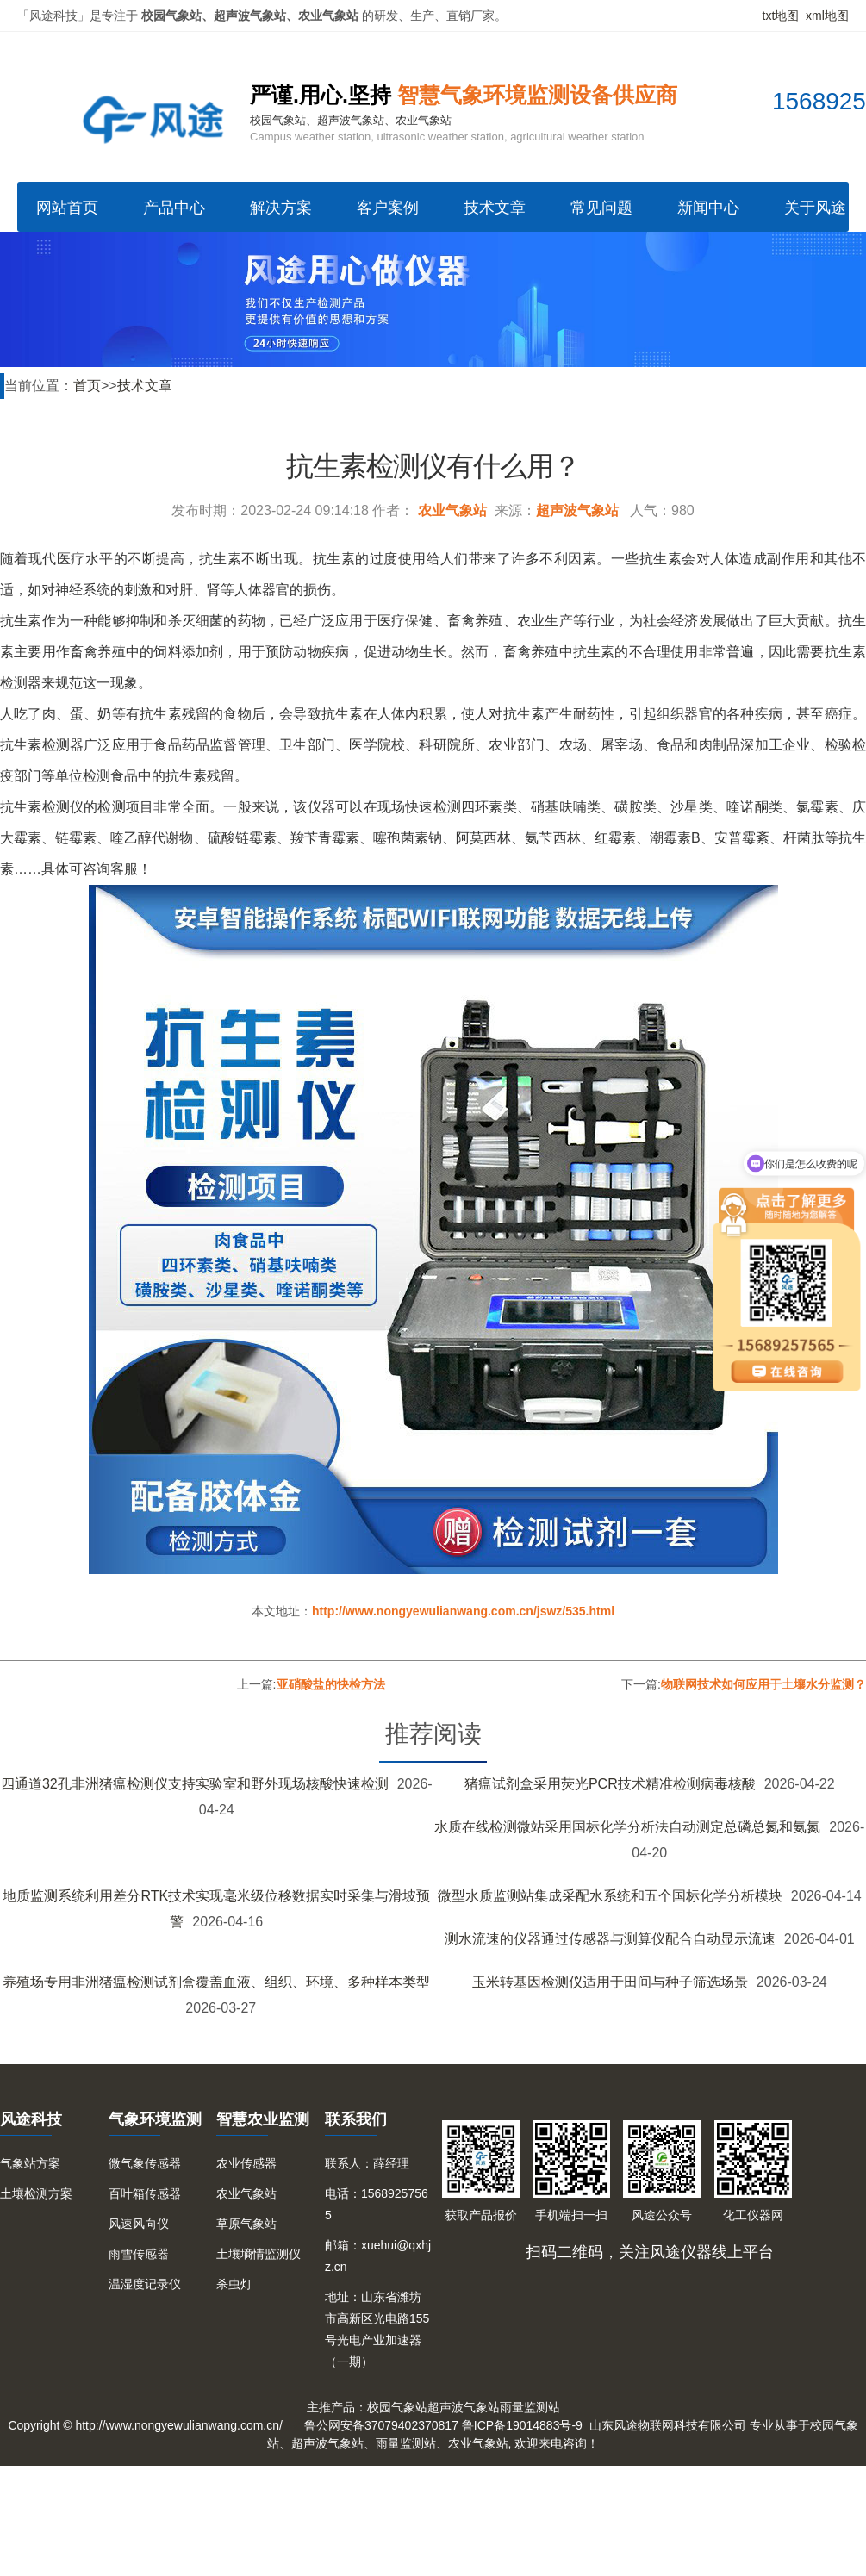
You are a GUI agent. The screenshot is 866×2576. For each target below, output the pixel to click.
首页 (87, 385)
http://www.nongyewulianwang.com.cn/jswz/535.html (463, 1611)
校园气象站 (397, 2407)
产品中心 (174, 207)
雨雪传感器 (139, 2254)
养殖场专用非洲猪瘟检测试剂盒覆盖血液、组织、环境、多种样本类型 (216, 1982)
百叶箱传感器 (145, 2193)
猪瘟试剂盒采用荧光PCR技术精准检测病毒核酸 (610, 1783)
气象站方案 (30, 2163)
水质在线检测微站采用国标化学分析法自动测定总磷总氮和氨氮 (627, 1827)
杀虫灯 (234, 2284)
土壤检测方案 (36, 2193)
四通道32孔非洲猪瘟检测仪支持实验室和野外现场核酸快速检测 (195, 1783)
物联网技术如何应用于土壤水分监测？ (763, 1684)
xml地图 (827, 15)
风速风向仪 (139, 2224)
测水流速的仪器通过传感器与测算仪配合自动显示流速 (610, 1939)
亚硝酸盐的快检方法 (331, 1684)
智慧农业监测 (262, 2119)
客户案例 (388, 207)
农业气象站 (452, 510)
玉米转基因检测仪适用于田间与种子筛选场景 (610, 1982)
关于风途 (815, 207)
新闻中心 (708, 207)
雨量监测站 (530, 2407)
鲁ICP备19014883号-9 (522, 2425)
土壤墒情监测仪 (258, 2254)
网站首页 (67, 207)
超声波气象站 (577, 510)
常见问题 (601, 207)
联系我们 (356, 2119)
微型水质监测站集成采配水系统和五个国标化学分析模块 (610, 1895)
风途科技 (31, 2119)
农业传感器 (246, 2163)
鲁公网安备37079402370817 (381, 2425)
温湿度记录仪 (145, 2284)
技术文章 (495, 207)
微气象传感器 (145, 2163)
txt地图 (781, 15)
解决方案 (281, 207)
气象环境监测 (155, 2119)
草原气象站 (246, 2224)
